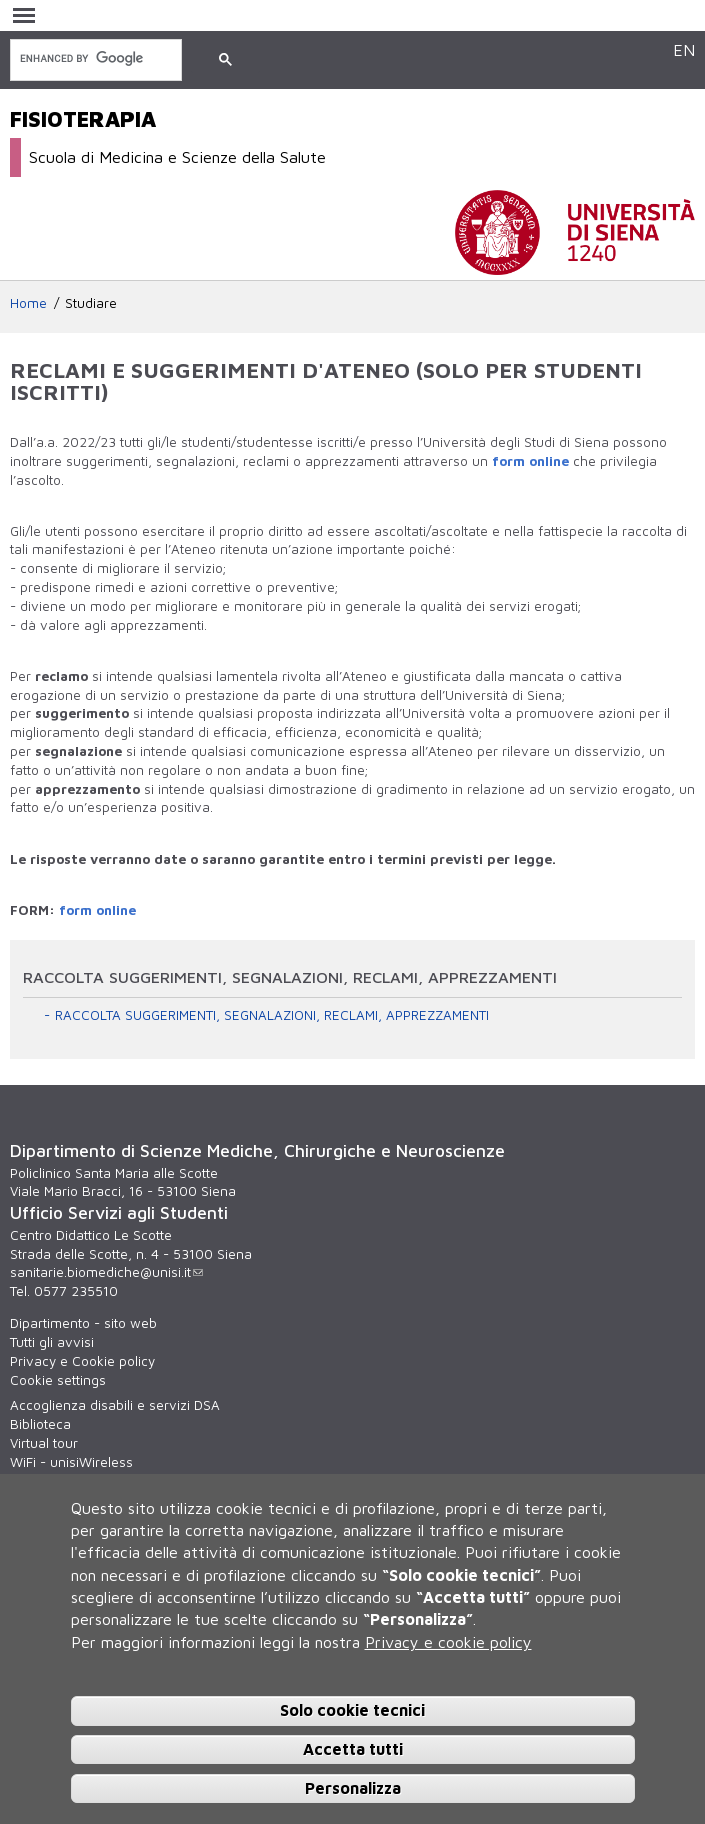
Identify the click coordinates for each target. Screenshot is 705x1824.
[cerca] (94, 58)
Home (28, 303)
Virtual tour (44, 1443)
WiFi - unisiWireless (71, 1462)
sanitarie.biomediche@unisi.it (106, 1272)
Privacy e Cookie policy (82, 1361)
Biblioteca (40, 1424)
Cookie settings (58, 1380)
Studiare (91, 303)
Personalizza (353, 1788)
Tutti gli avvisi (52, 1342)
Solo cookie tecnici (352, 1710)
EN (684, 49)
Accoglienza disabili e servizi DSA (115, 1405)
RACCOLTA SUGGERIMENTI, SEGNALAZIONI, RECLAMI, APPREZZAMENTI (272, 1015)
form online (530, 461)
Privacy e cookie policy (448, 1642)
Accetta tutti (353, 1749)
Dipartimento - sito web (83, 1323)
